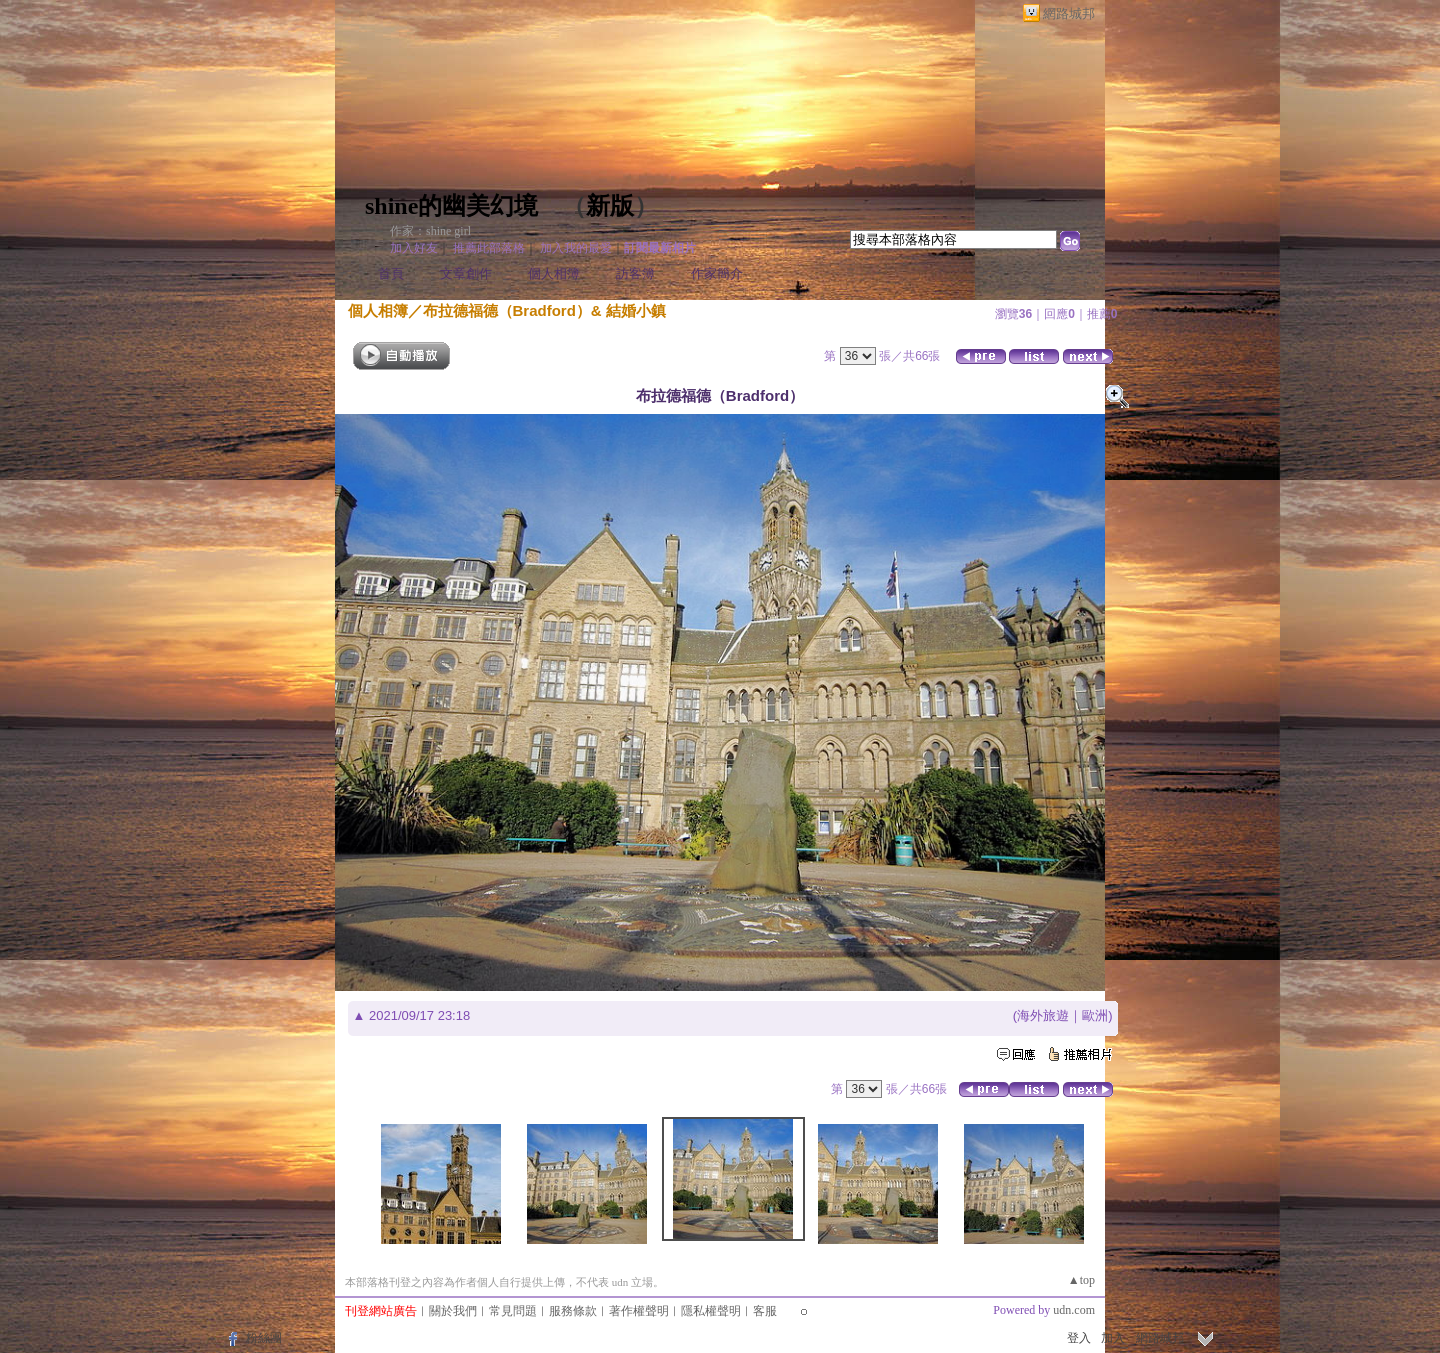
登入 (1079, 1338)
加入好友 (414, 248)
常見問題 (513, 1311)
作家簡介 (717, 273)
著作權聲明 (639, 1311)
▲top (1081, 1280)
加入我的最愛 (576, 248)
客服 (765, 1311)
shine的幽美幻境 (451, 206)
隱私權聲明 (711, 1311)
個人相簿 (554, 273)
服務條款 (573, 1311)
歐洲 (1095, 1015)
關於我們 (453, 1311)
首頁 (391, 273)
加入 (1113, 1338)
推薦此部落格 (489, 248)
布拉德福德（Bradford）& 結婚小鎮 (544, 310)
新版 (610, 206)
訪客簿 (635, 273)
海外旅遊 (1043, 1015)
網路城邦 (1069, 13)
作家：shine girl (430, 231)
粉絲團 (264, 1338)
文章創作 (466, 273)
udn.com (1074, 1310)
